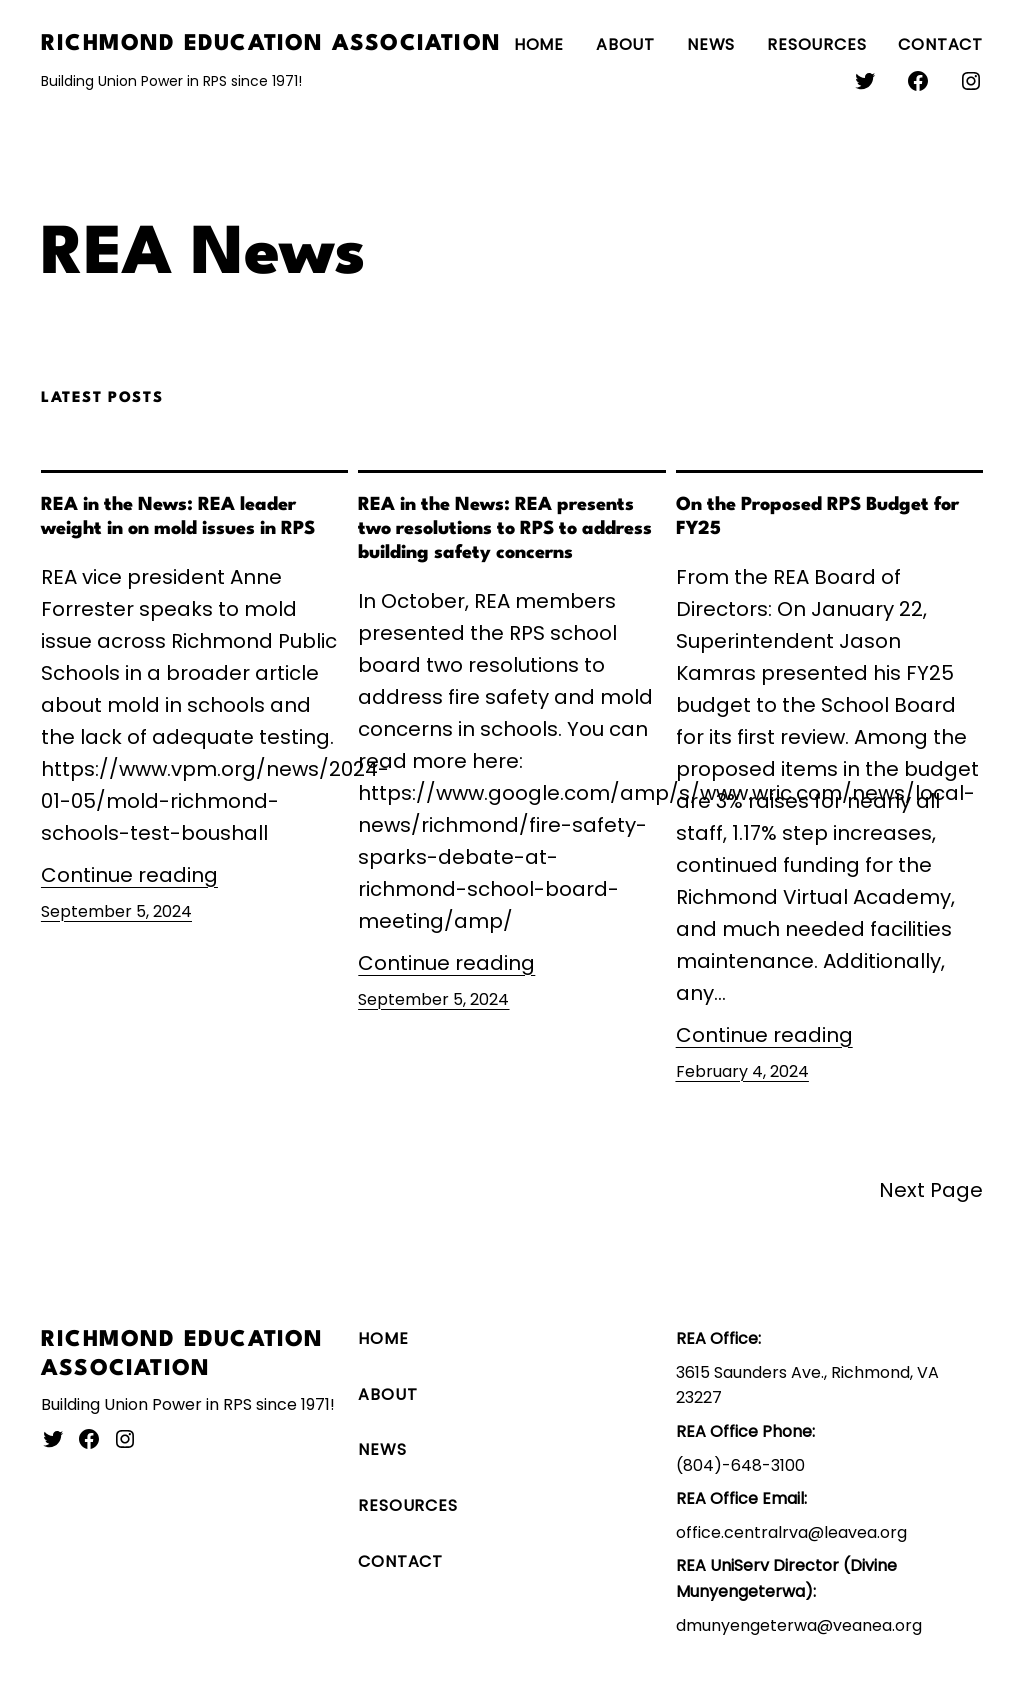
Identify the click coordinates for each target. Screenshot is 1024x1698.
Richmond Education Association (271, 44)
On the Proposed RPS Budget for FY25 (817, 517)
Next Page (931, 1190)
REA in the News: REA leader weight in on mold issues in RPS (178, 517)
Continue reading (129, 875)
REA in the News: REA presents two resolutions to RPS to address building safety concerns (505, 529)
